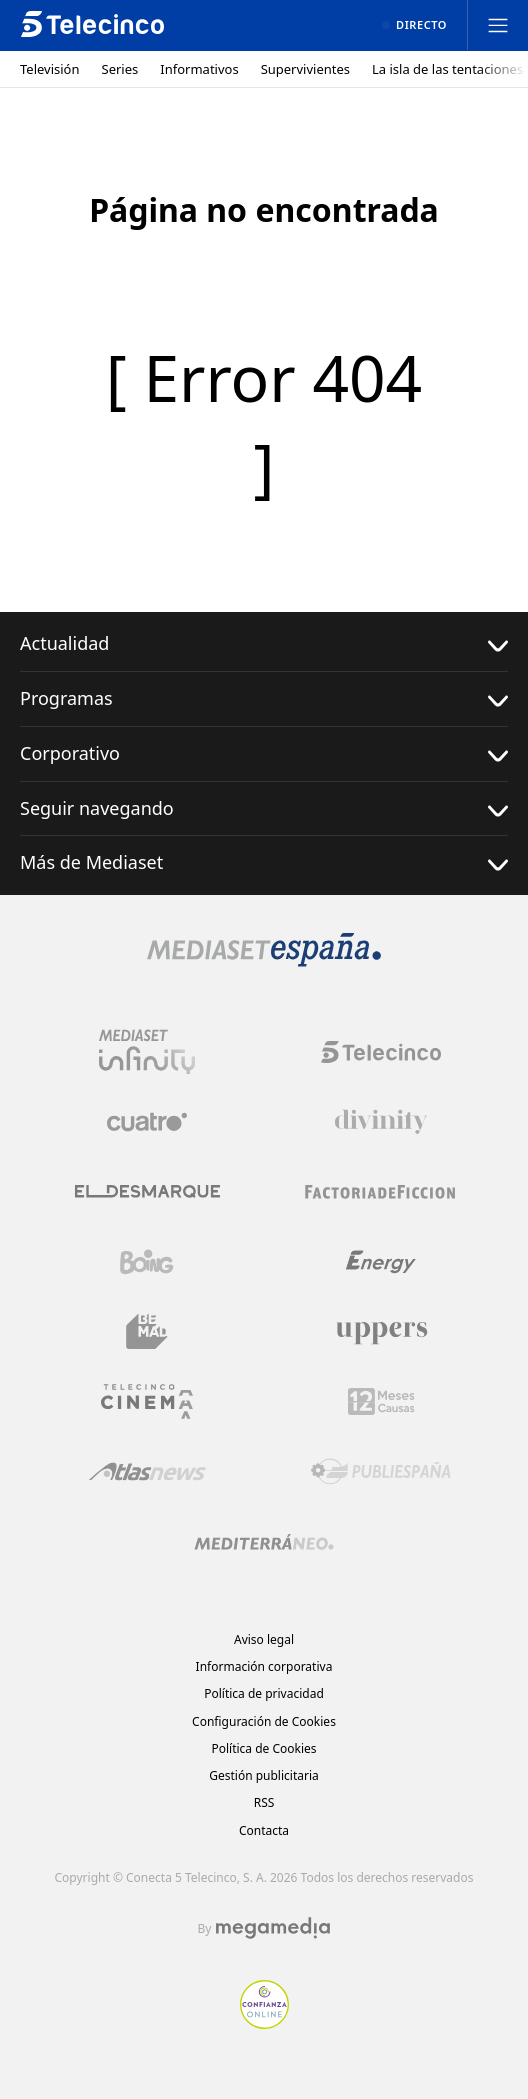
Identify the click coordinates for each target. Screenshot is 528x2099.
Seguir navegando (264, 808)
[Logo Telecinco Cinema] (147, 1401)
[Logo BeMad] (147, 1332)
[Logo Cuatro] (147, 1122)
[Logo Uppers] (381, 1332)
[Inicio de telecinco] (92, 25)
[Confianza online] (264, 2023)
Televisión (50, 69)
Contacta (264, 1830)
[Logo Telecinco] (381, 1052)
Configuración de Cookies (264, 1721)
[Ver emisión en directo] (414, 25)
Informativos (199, 69)
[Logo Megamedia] (273, 1928)
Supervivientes (305, 69)
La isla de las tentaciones (447, 69)
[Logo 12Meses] (381, 1401)
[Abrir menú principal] (498, 25)
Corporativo (264, 753)
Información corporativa (264, 1666)
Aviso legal (264, 1639)
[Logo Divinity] (381, 1122)
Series (120, 69)
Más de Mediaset (264, 862)
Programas (264, 698)
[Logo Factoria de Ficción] (381, 1192)
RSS (264, 1802)
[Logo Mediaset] (264, 961)
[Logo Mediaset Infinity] (147, 1052)
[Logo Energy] (381, 1262)
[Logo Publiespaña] (381, 1472)
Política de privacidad (264, 1693)
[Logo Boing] (147, 1262)
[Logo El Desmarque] (147, 1191)
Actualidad (264, 643)
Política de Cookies (263, 1748)
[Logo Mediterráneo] (264, 1542)
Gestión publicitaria (264, 1775)
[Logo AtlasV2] (147, 1471)
